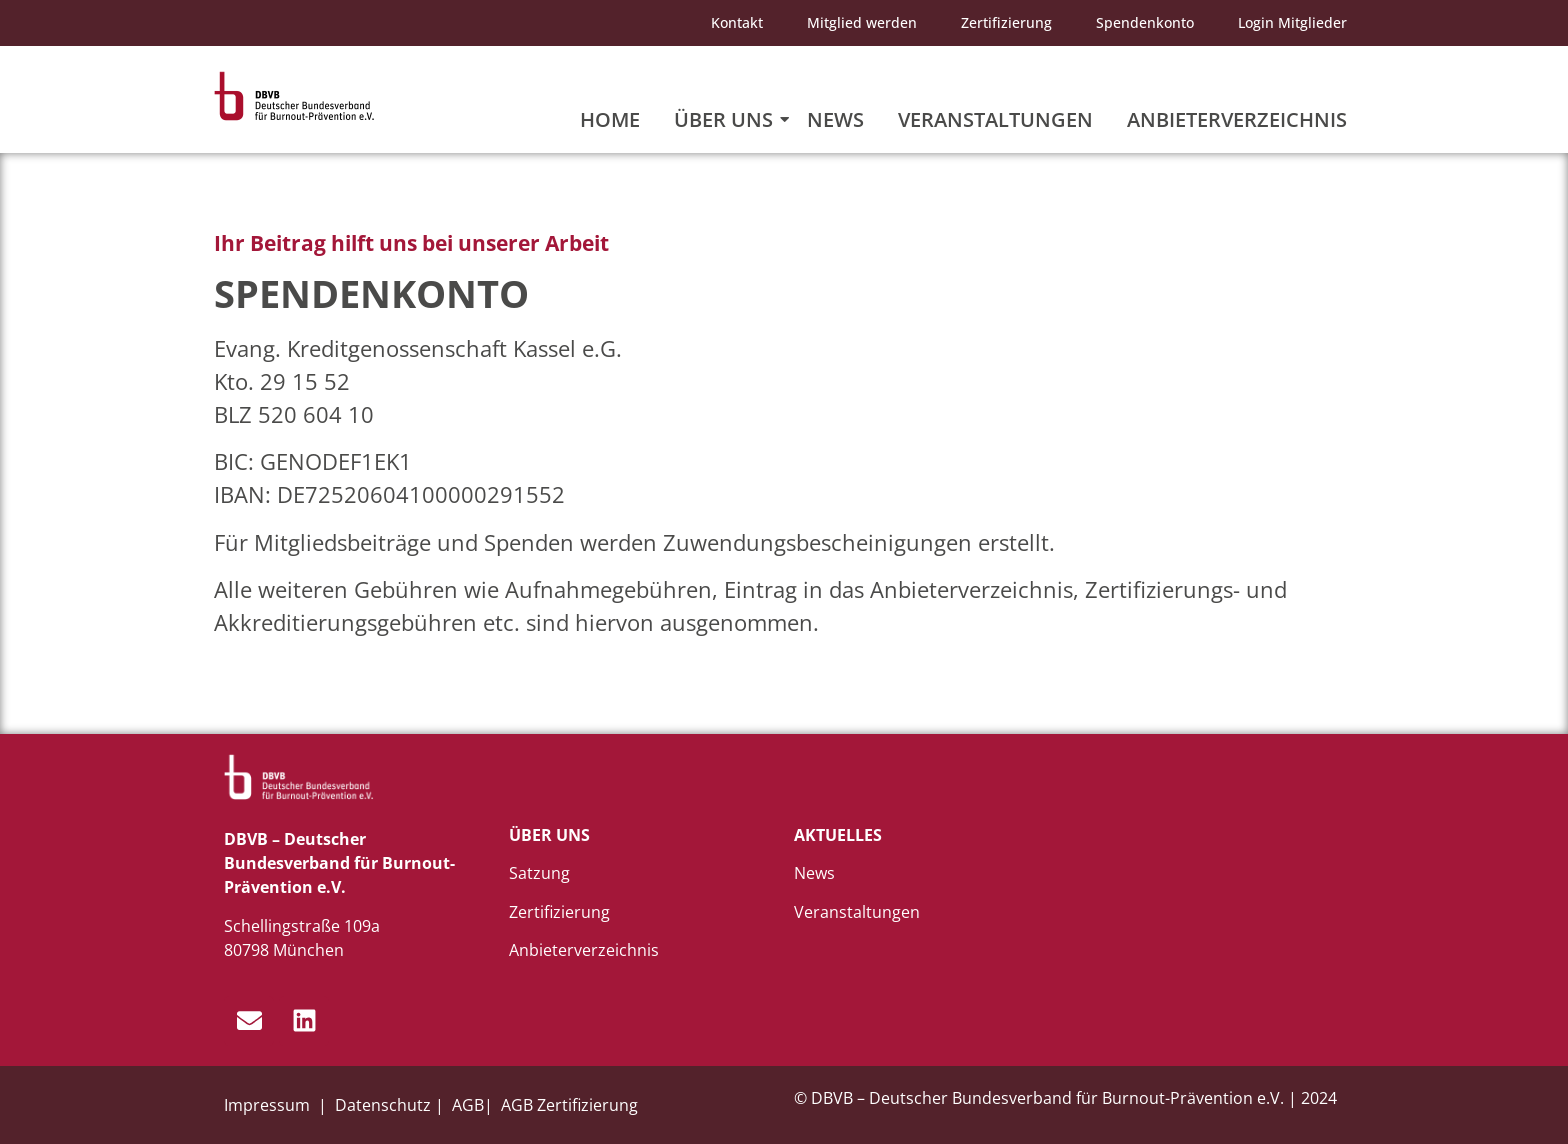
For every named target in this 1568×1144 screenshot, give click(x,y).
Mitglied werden (862, 22)
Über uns (727, 119)
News (835, 119)
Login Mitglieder (1292, 22)
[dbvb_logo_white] (299, 777)
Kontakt (737, 22)
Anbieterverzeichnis (1237, 119)
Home (610, 119)
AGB (468, 1105)
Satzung (539, 873)
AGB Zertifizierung (569, 1105)
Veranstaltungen (995, 119)
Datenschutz (383, 1105)
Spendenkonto (1145, 22)
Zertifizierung (1006, 22)
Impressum (269, 1105)
